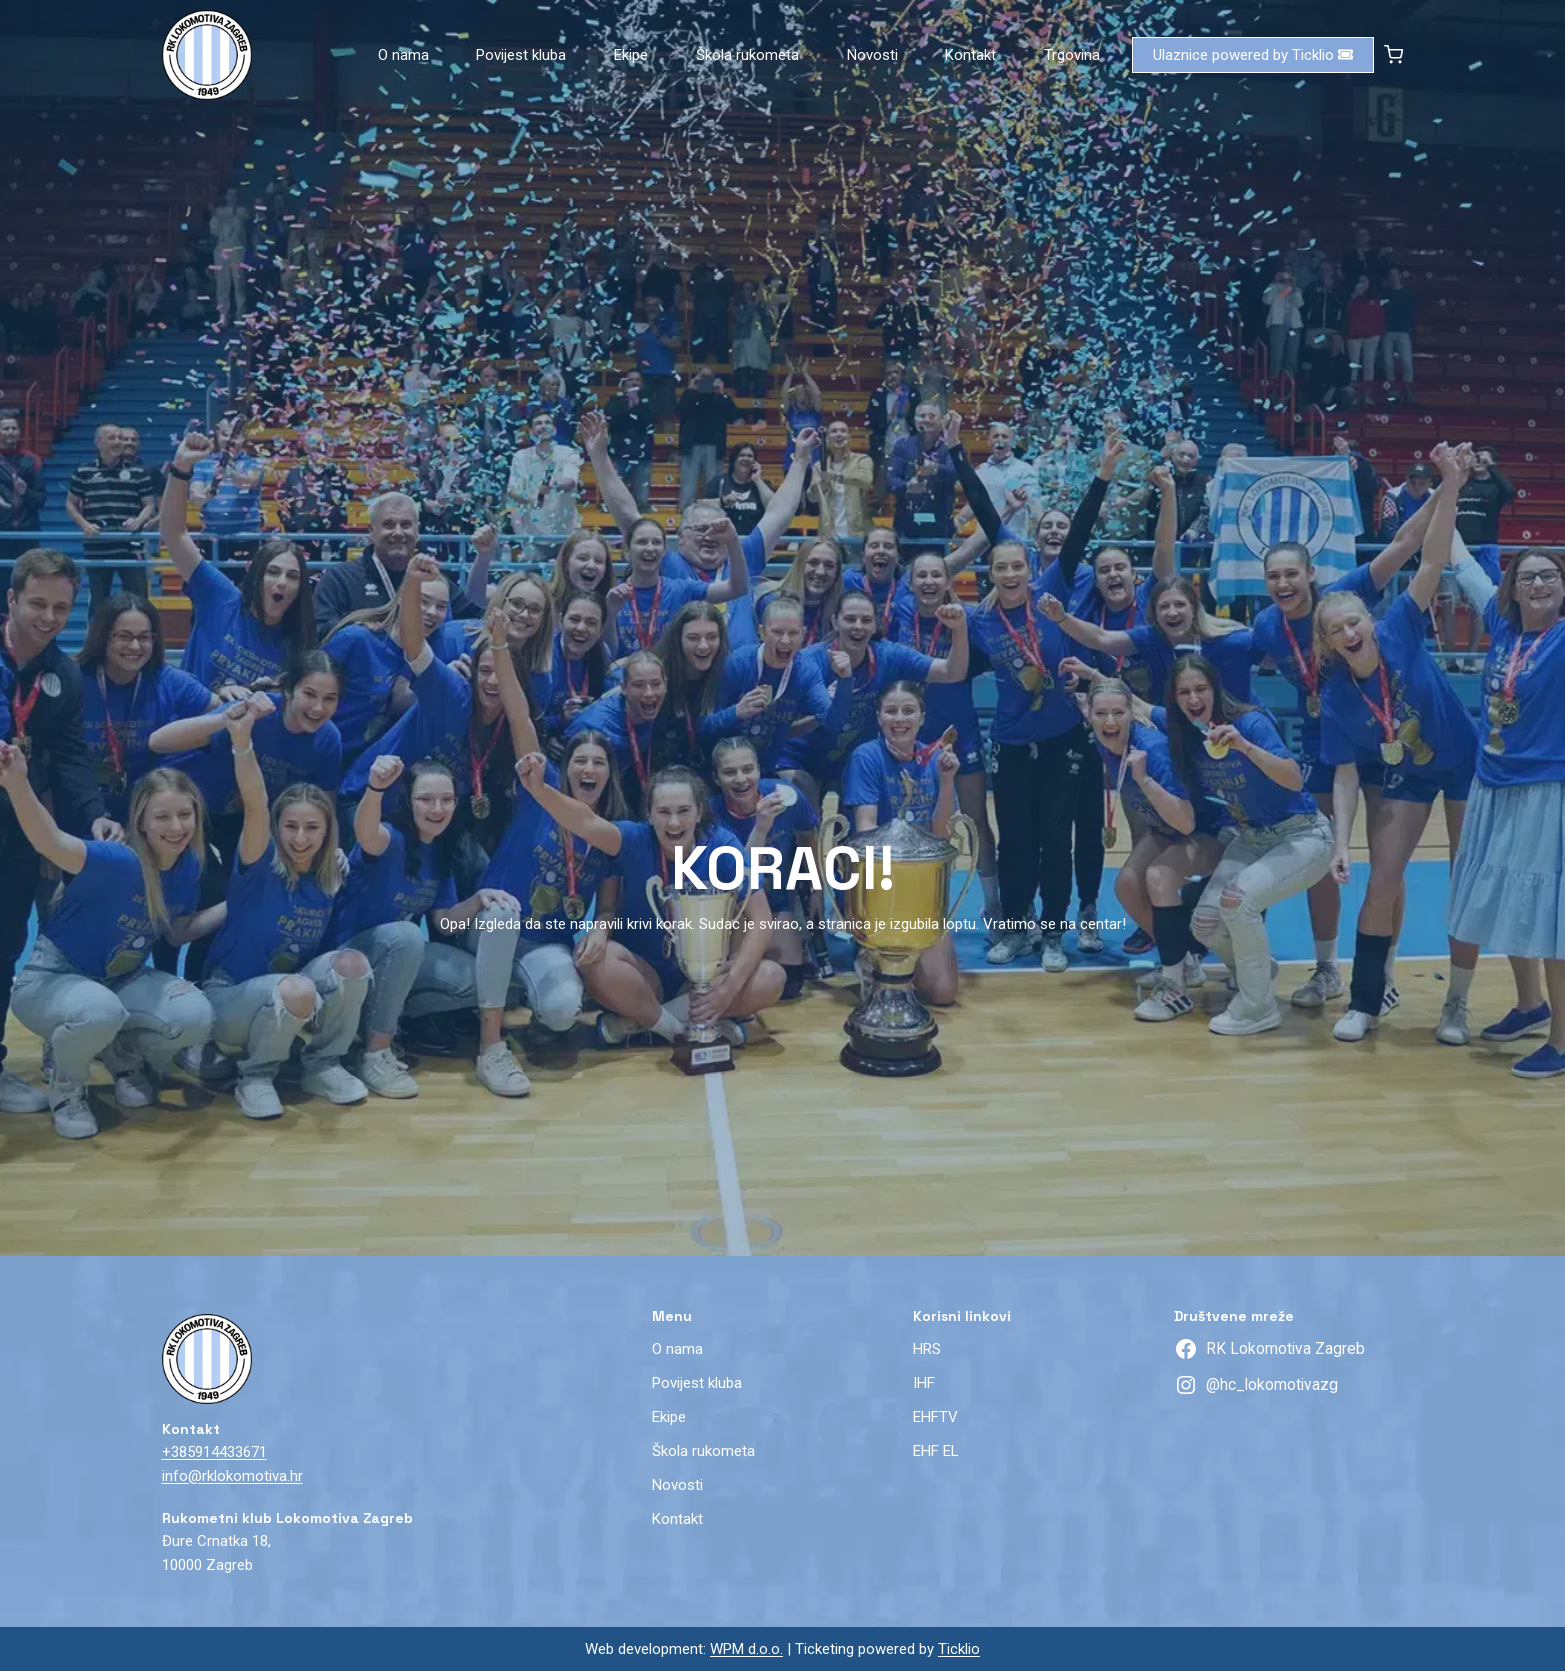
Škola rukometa (747, 55)
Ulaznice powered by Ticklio (1253, 55)
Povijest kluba (521, 55)
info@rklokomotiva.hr (232, 1476)
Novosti (872, 55)
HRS (927, 1349)
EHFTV (935, 1417)
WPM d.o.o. (746, 1649)
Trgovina (1072, 55)
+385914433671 (214, 1452)
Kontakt (970, 55)
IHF (924, 1383)
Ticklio (959, 1649)
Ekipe (631, 55)
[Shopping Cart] (1393, 54)
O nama (403, 55)
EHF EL (936, 1451)
